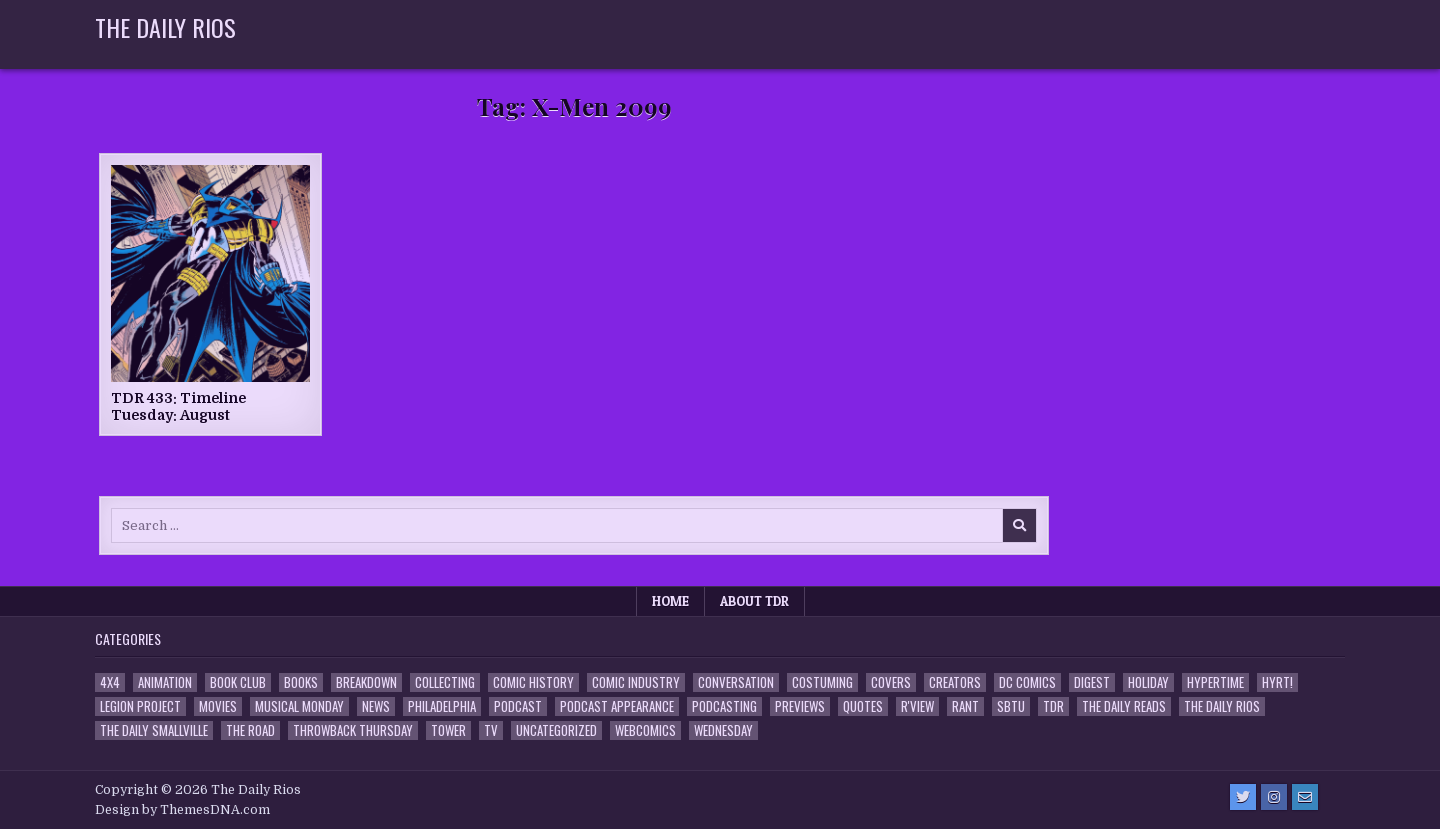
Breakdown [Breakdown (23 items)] (366, 682)
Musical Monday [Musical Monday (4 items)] (299, 706)
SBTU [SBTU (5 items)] (1011, 706)
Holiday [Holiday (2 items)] (1148, 682)
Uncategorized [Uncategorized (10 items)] (556, 730)
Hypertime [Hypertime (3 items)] (1215, 682)
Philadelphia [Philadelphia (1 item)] (442, 706)
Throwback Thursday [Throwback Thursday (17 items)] (353, 730)
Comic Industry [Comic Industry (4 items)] (636, 682)
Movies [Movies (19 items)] (218, 706)
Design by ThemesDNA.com (182, 810)
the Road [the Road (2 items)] (250, 730)
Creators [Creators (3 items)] (955, 682)
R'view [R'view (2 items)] (917, 706)
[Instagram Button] (1274, 797)
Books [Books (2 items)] (301, 682)
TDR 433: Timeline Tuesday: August (178, 406)
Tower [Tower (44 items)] (448, 730)
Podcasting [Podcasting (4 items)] (724, 706)
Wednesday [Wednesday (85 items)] (723, 730)
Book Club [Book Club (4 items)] (238, 682)
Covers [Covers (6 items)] (891, 682)
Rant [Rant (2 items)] (965, 706)
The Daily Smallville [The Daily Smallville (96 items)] (154, 730)
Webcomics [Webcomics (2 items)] (645, 730)
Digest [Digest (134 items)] (1092, 682)
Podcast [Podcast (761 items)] (518, 706)
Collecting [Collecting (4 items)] (445, 682)
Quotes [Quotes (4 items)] (863, 706)
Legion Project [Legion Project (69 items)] (140, 706)
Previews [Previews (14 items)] (800, 706)
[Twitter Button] (1243, 797)
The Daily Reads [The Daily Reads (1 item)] (1124, 706)
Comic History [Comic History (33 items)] (533, 682)
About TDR (754, 601)
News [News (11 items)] (376, 706)
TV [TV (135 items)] (491, 730)
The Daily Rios (165, 27)
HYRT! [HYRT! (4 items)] (1277, 682)
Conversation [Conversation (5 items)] (736, 682)
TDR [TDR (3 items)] (1053, 706)
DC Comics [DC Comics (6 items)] (1027, 682)
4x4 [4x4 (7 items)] (110, 682)
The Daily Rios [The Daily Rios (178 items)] (1222, 706)
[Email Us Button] (1305, 797)
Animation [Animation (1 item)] (165, 682)
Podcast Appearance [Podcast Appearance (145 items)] (617, 706)
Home (670, 601)
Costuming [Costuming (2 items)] (822, 682)
